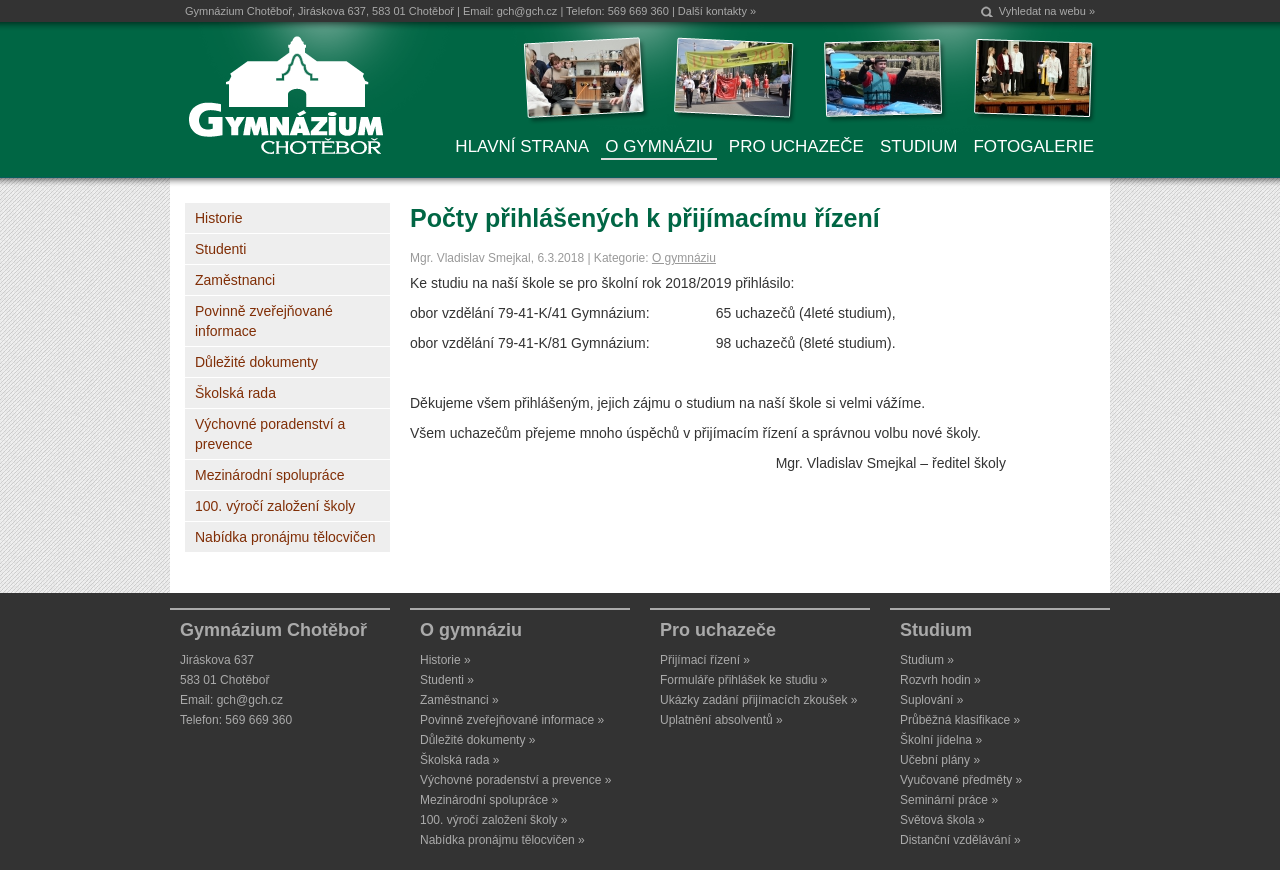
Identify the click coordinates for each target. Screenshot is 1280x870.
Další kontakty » (717, 11)
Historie (218, 218)
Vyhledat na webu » (1047, 11)
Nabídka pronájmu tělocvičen (285, 537)
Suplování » (931, 700)
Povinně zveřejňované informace (264, 321)
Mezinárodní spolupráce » (489, 800)
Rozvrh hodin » (940, 680)
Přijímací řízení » (705, 660)
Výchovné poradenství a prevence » (515, 780)
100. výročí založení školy (275, 506)
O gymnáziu (684, 258)
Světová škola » (942, 820)
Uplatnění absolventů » (721, 720)
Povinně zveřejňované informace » (512, 720)
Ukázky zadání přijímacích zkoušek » (758, 700)
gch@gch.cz (527, 11)
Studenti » (447, 680)
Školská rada (235, 393)
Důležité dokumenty (256, 362)
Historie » (445, 660)
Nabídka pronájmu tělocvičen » (502, 840)
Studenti (220, 249)
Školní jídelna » (941, 740)
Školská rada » (459, 760)
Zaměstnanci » (459, 700)
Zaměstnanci (235, 280)
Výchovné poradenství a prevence (270, 434)
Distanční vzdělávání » (960, 840)
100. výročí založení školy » (493, 820)
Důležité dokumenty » (477, 740)
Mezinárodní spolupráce (269, 475)
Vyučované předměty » (961, 780)
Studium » (927, 660)
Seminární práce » (949, 800)
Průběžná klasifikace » (960, 720)
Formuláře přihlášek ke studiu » (743, 680)
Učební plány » (940, 760)
